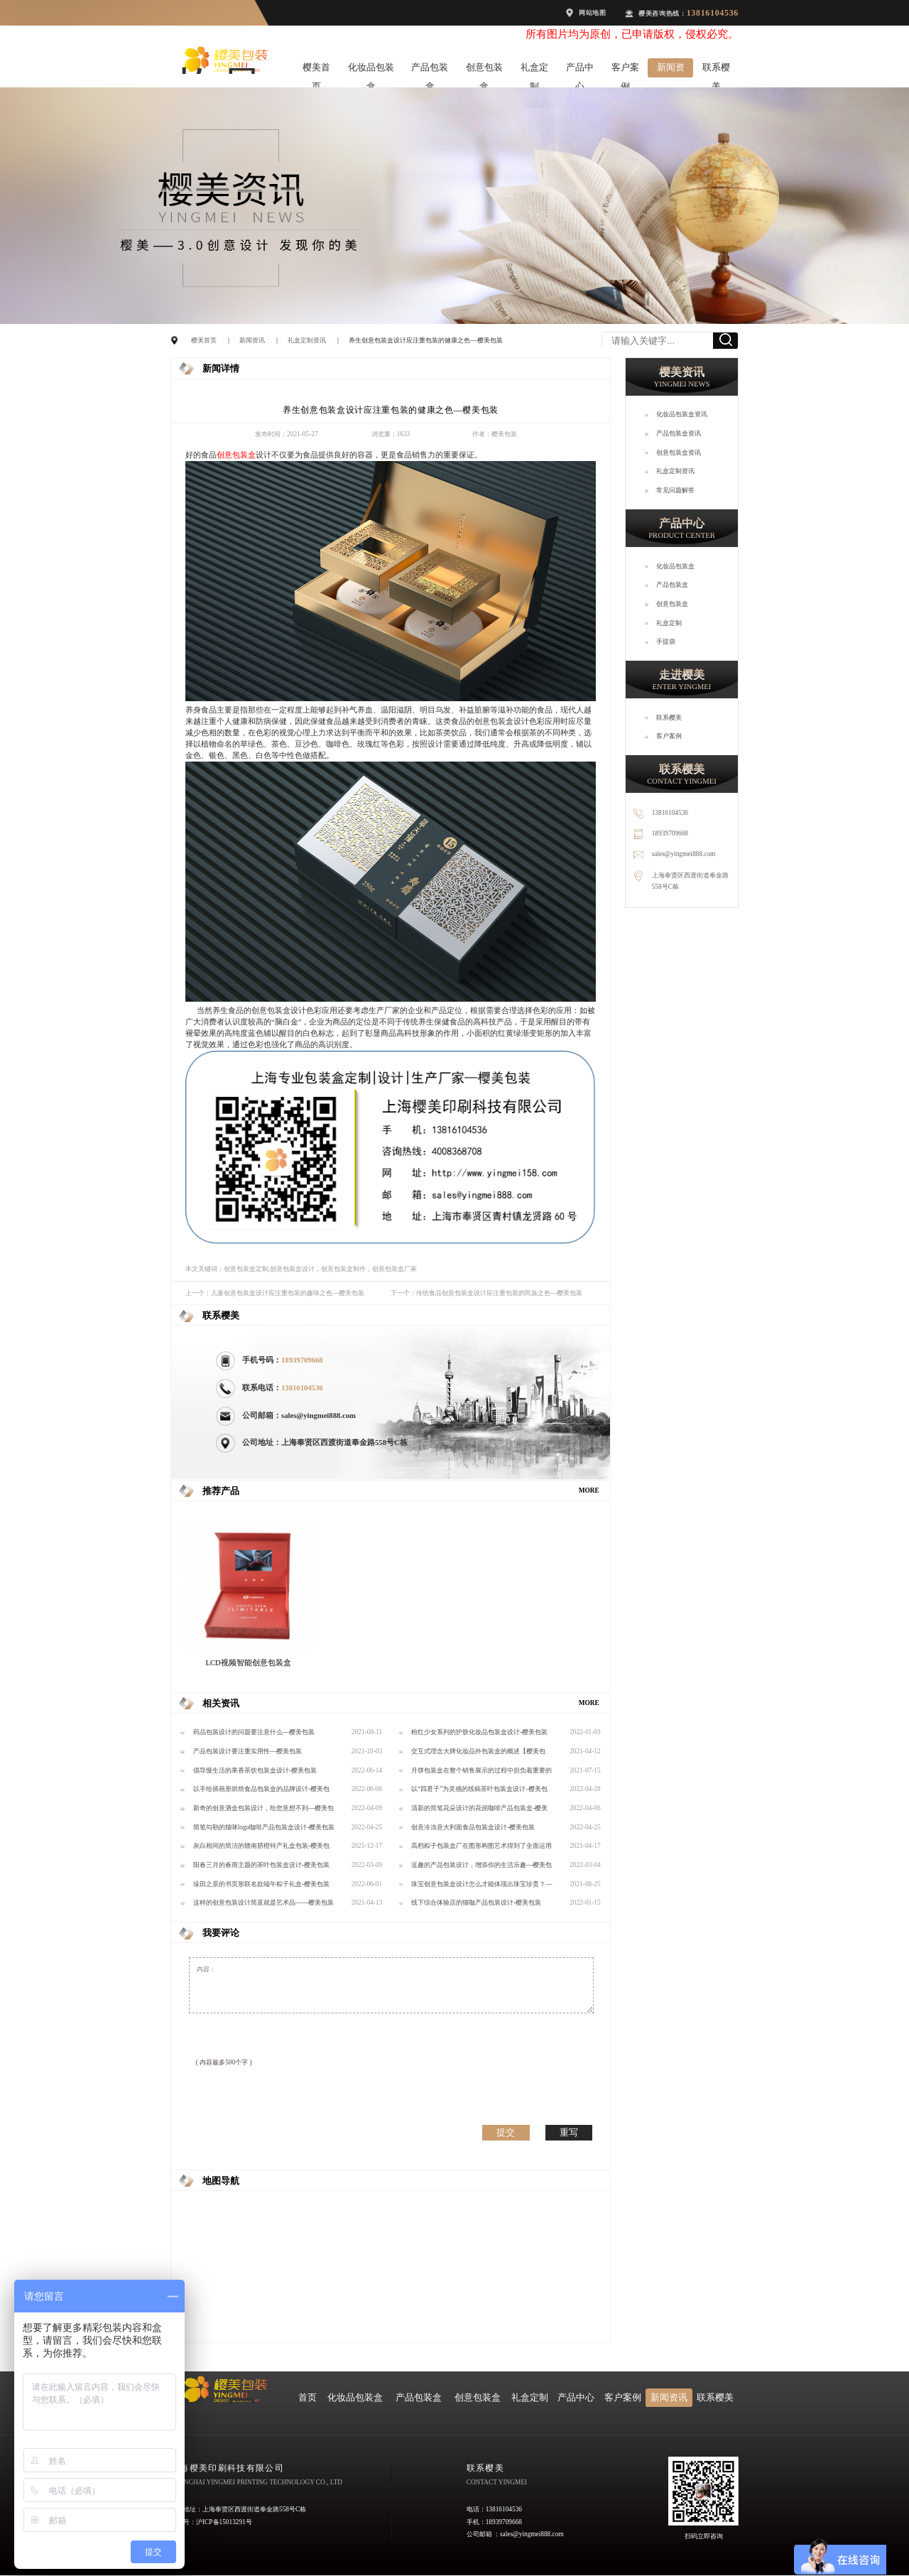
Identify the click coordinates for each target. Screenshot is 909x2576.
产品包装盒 (429, 70)
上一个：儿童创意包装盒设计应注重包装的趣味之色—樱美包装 (274, 1293)
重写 (569, 2132)
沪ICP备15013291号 (224, 2522)
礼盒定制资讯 (307, 340)
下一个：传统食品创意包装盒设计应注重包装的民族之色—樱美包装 (486, 1293)
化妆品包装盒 (371, 70)
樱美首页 (316, 70)
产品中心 (580, 70)
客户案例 (625, 70)
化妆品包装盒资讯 (681, 414)
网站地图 (592, 12)
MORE (589, 1490)
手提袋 (665, 641)
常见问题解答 (675, 490)
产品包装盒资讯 (678, 433)
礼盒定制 (534, 70)
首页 (307, 2398)
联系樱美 (716, 70)
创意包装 (232, 455)
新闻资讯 (671, 70)
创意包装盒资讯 (678, 452)
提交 (505, 2132)
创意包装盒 (484, 70)
